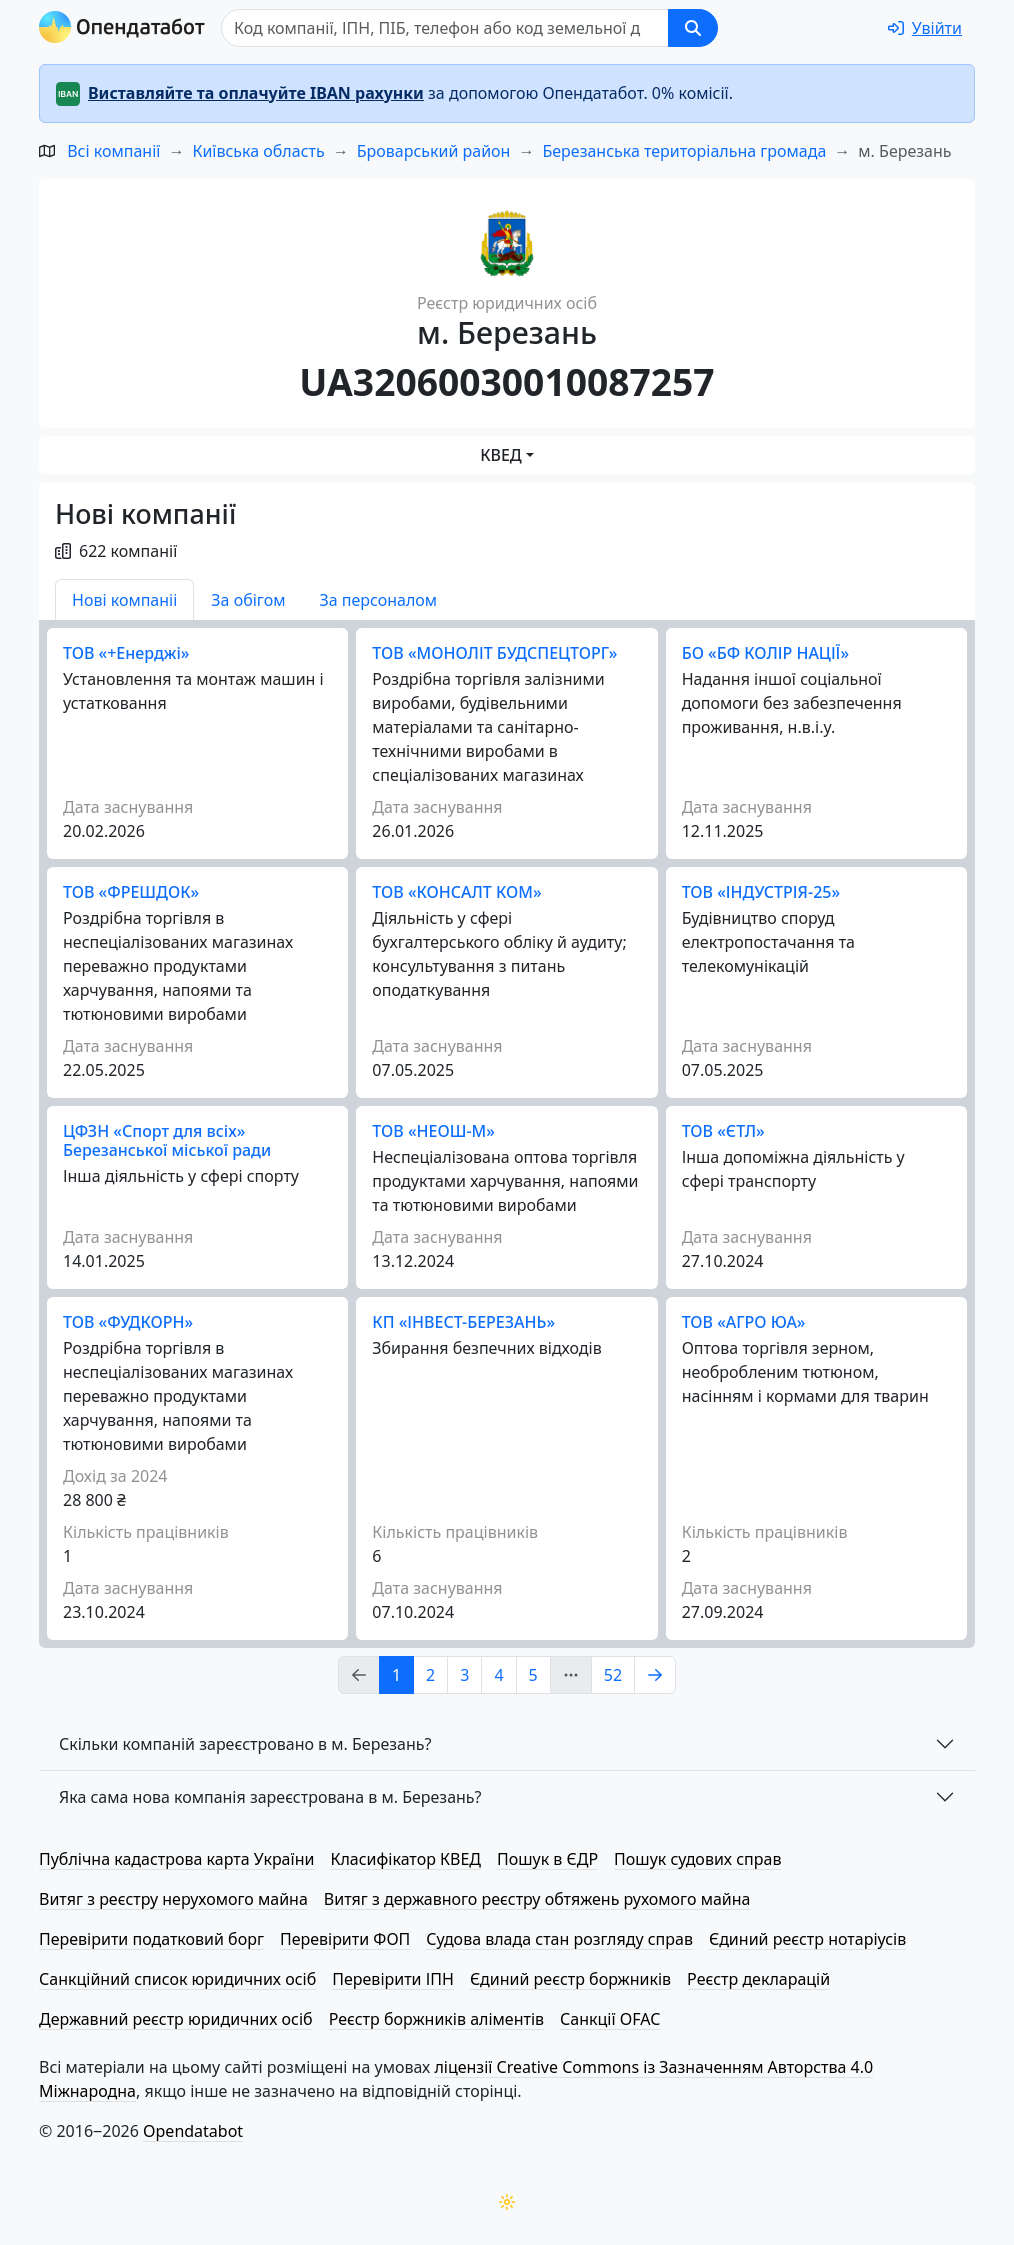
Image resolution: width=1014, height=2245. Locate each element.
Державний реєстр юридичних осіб (176, 2019)
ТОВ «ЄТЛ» (723, 1131)
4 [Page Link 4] (498, 1675)
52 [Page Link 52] (613, 1675)
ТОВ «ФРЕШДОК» (131, 892)
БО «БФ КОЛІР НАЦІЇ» (765, 653)
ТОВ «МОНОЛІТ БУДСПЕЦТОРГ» (494, 653)
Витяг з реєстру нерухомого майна (173, 1899)
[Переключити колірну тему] (507, 2202)
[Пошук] (445, 28)
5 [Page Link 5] (533, 1675)
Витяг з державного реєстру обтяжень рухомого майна (537, 1899)
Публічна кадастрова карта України (176, 1859)
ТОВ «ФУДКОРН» (128, 1322)
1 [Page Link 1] (396, 1675)
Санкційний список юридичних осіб (177, 1979)
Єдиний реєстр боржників (570, 1979)
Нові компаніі (124, 600)
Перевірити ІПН (393, 1979)
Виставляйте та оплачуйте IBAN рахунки (256, 93)
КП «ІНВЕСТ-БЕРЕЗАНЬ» (463, 1322)
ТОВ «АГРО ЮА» (744, 1322)
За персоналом (378, 600)
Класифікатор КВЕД (405, 1859)
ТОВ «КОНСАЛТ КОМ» (456, 892)
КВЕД (501, 455)
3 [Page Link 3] (464, 1675)
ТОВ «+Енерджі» (126, 653)
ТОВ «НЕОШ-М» (433, 1131)
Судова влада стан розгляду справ (559, 1939)
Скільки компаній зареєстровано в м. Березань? (245, 1744)
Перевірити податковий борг (151, 1939)
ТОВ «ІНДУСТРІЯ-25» (761, 892)
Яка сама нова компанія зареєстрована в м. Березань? (270, 1797)
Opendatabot (193, 2131)
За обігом (248, 600)
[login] (925, 28)
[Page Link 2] (655, 1675)
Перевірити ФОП (345, 1939)
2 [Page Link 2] (430, 1675)
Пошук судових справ (697, 1859)
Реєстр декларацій (758, 1979)
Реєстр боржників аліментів (436, 2019)
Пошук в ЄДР (547, 1859)
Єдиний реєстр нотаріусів (807, 1939)
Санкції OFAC (610, 2019)
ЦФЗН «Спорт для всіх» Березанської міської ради (167, 1140)
